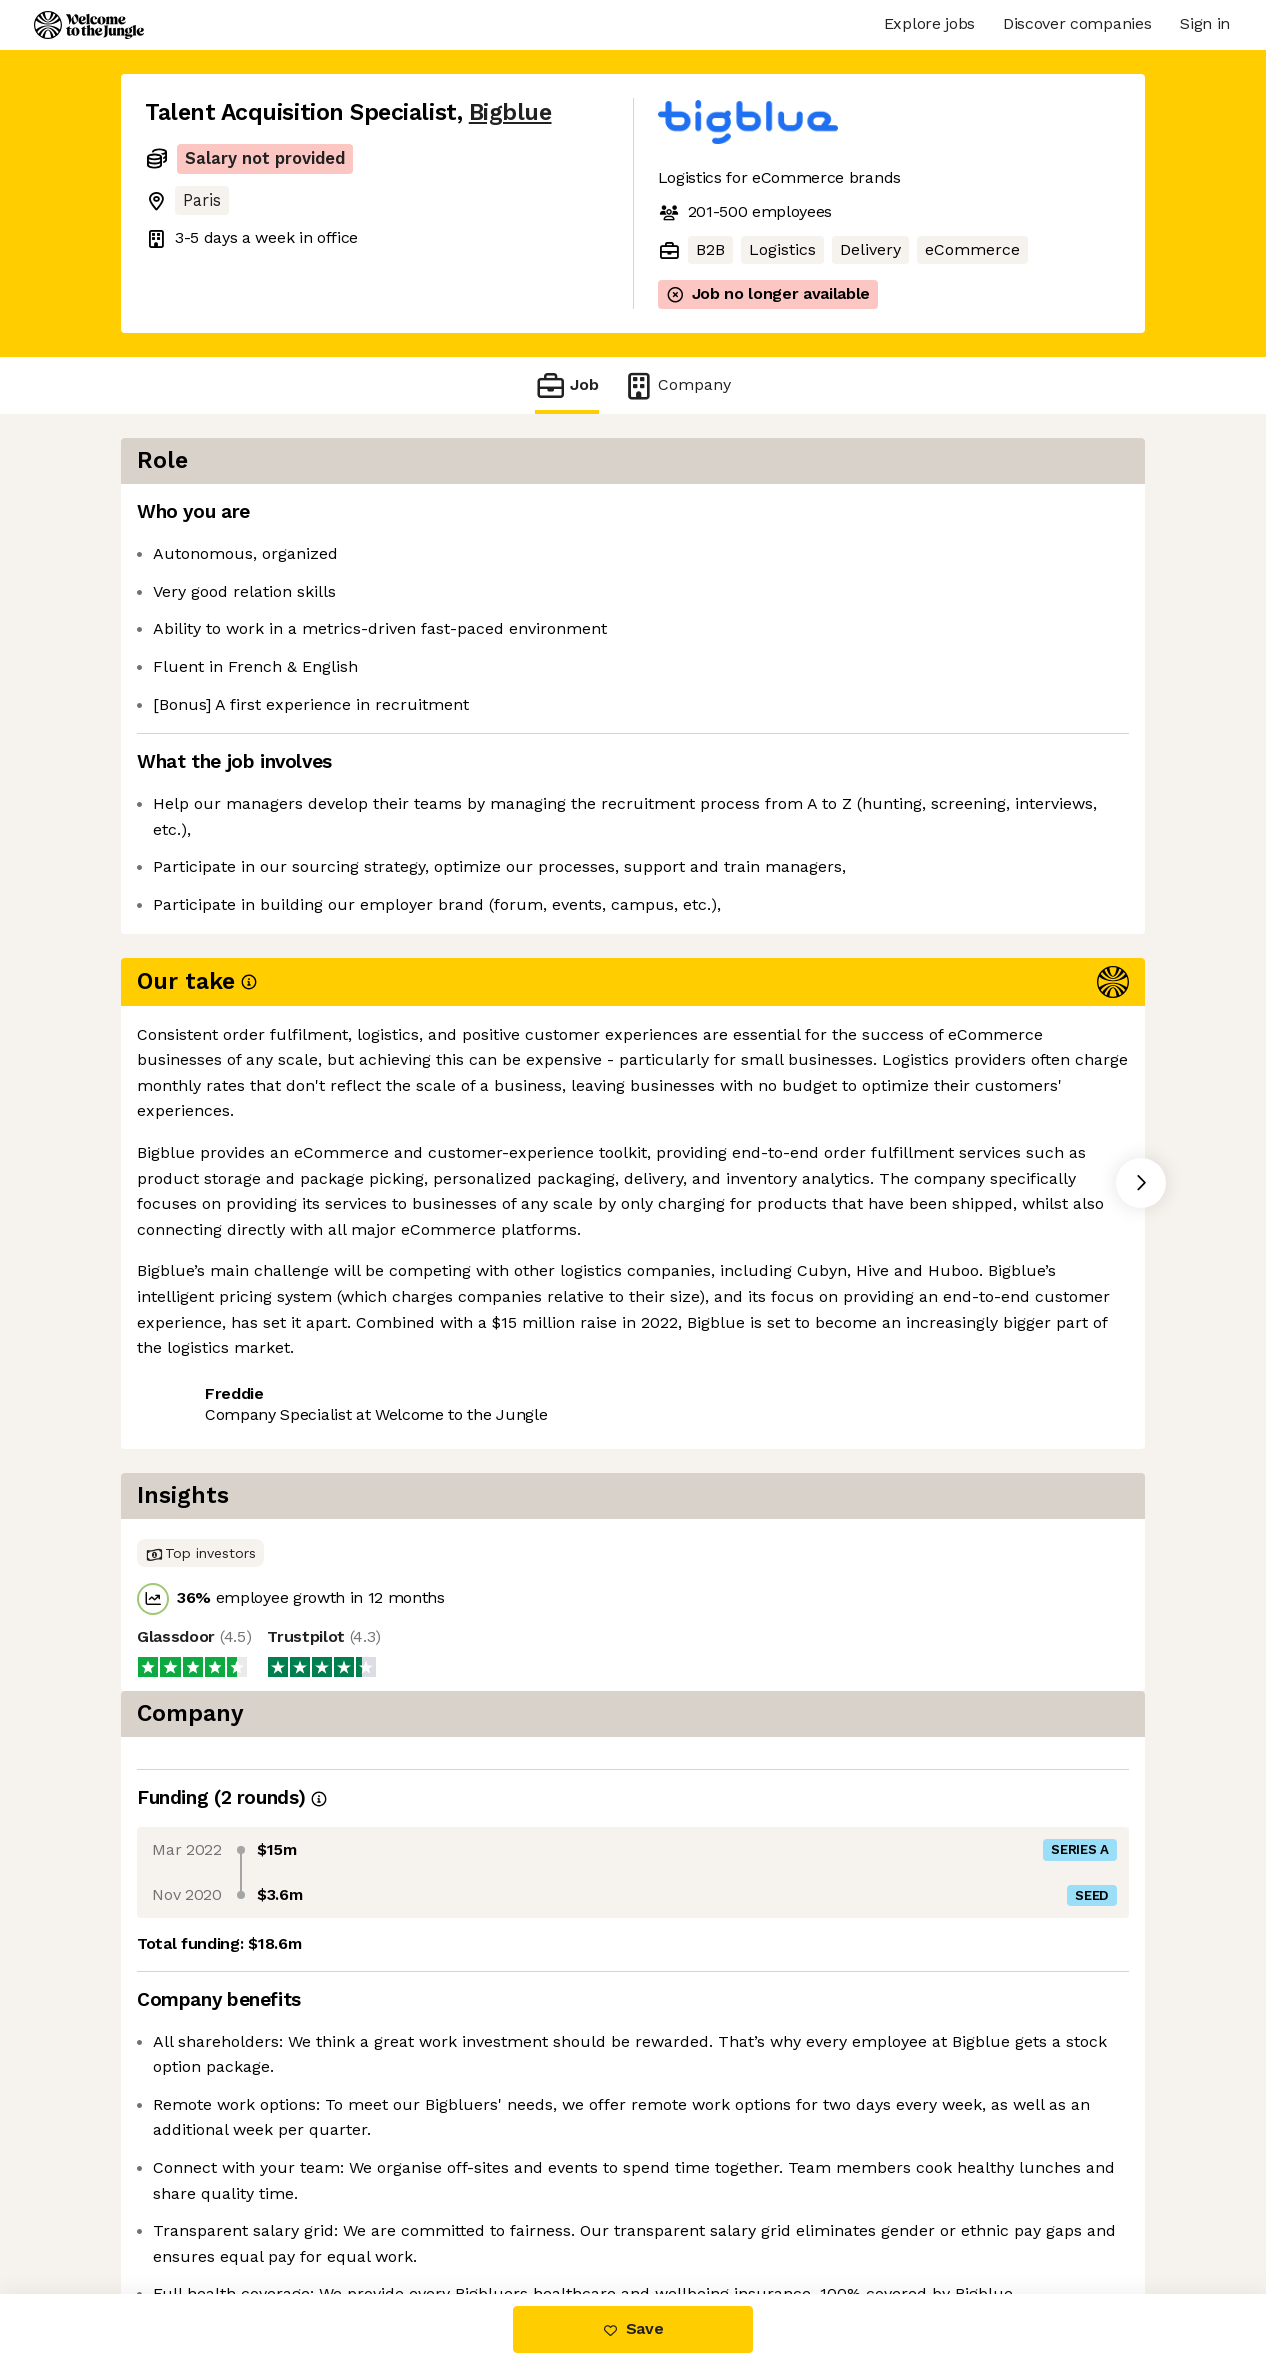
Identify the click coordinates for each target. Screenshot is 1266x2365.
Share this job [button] (200, 1059)
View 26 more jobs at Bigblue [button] (398, 1059)
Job (567, 385)
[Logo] (89, 25)
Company (677, 385)
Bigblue (510, 112)
